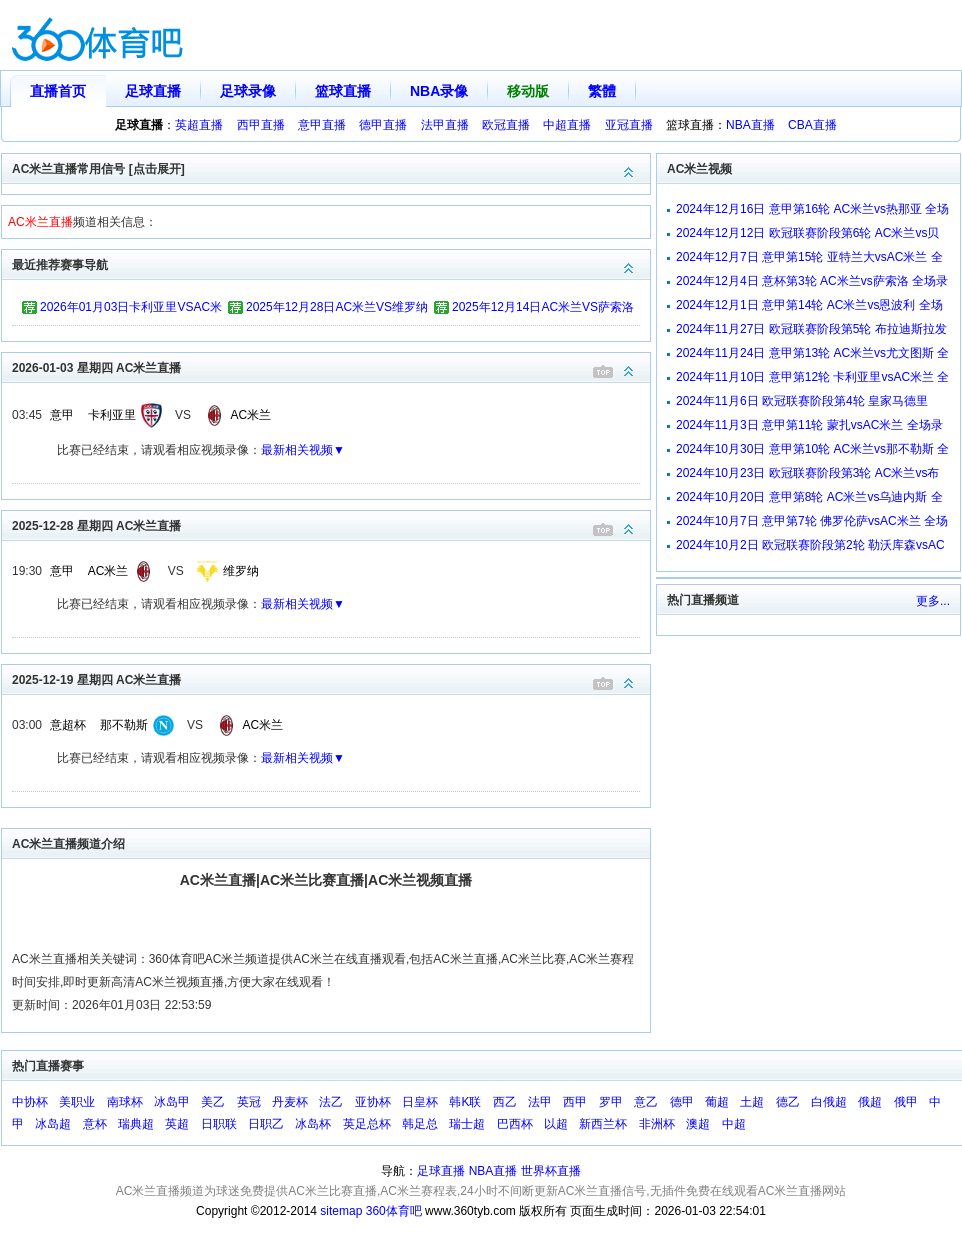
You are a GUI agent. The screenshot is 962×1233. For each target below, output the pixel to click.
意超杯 (68, 725)
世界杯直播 (551, 1171)
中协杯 (30, 1102)
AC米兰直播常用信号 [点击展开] (331, 167)
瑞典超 (136, 1124)
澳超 (698, 1124)
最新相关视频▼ (303, 450)
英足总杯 (367, 1124)
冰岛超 (53, 1124)
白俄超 (829, 1102)
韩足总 (420, 1124)
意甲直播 (322, 125)
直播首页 (58, 91)
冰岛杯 (313, 1124)
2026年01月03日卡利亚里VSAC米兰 (131, 310)
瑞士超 (467, 1124)
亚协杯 (373, 1102)
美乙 (213, 1102)
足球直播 (153, 91)
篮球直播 (343, 91)
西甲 (575, 1102)
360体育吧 (394, 1211)
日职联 (219, 1124)
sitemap (341, 1211)
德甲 (682, 1102)
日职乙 (266, 1124)
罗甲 (611, 1102)
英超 (177, 1124)
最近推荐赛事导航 (331, 263)
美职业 (77, 1102)
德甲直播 (383, 125)
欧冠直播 (506, 125)
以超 (556, 1124)
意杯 (95, 1124)
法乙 (331, 1102)
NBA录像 (439, 91)
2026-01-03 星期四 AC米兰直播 (331, 366)
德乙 (788, 1102)
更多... (933, 601)
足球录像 (248, 91)
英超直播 (199, 125)
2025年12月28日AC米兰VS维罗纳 (337, 307)
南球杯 (125, 1102)
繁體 (602, 91)
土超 (752, 1102)
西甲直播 (261, 125)
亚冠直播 (629, 125)
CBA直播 (812, 125)
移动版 (528, 91)
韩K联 (465, 1102)
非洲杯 (657, 1124)
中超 (734, 1124)
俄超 (870, 1102)
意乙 (646, 1102)
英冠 (249, 1102)
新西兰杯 (603, 1124)
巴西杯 (515, 1124)
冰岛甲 (172, 1102)
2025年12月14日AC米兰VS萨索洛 (543, 307)
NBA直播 (750, 125)
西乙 (505, 1102)
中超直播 (567, 125)
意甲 (62, 415)
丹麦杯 (290, 1102)
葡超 (717, 1102)
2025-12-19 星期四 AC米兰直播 (331, 678)
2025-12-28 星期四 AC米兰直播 (331, 524)
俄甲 (906, 1102)
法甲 (540, 1102)
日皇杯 (420, 1102)
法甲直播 (445, 125)
